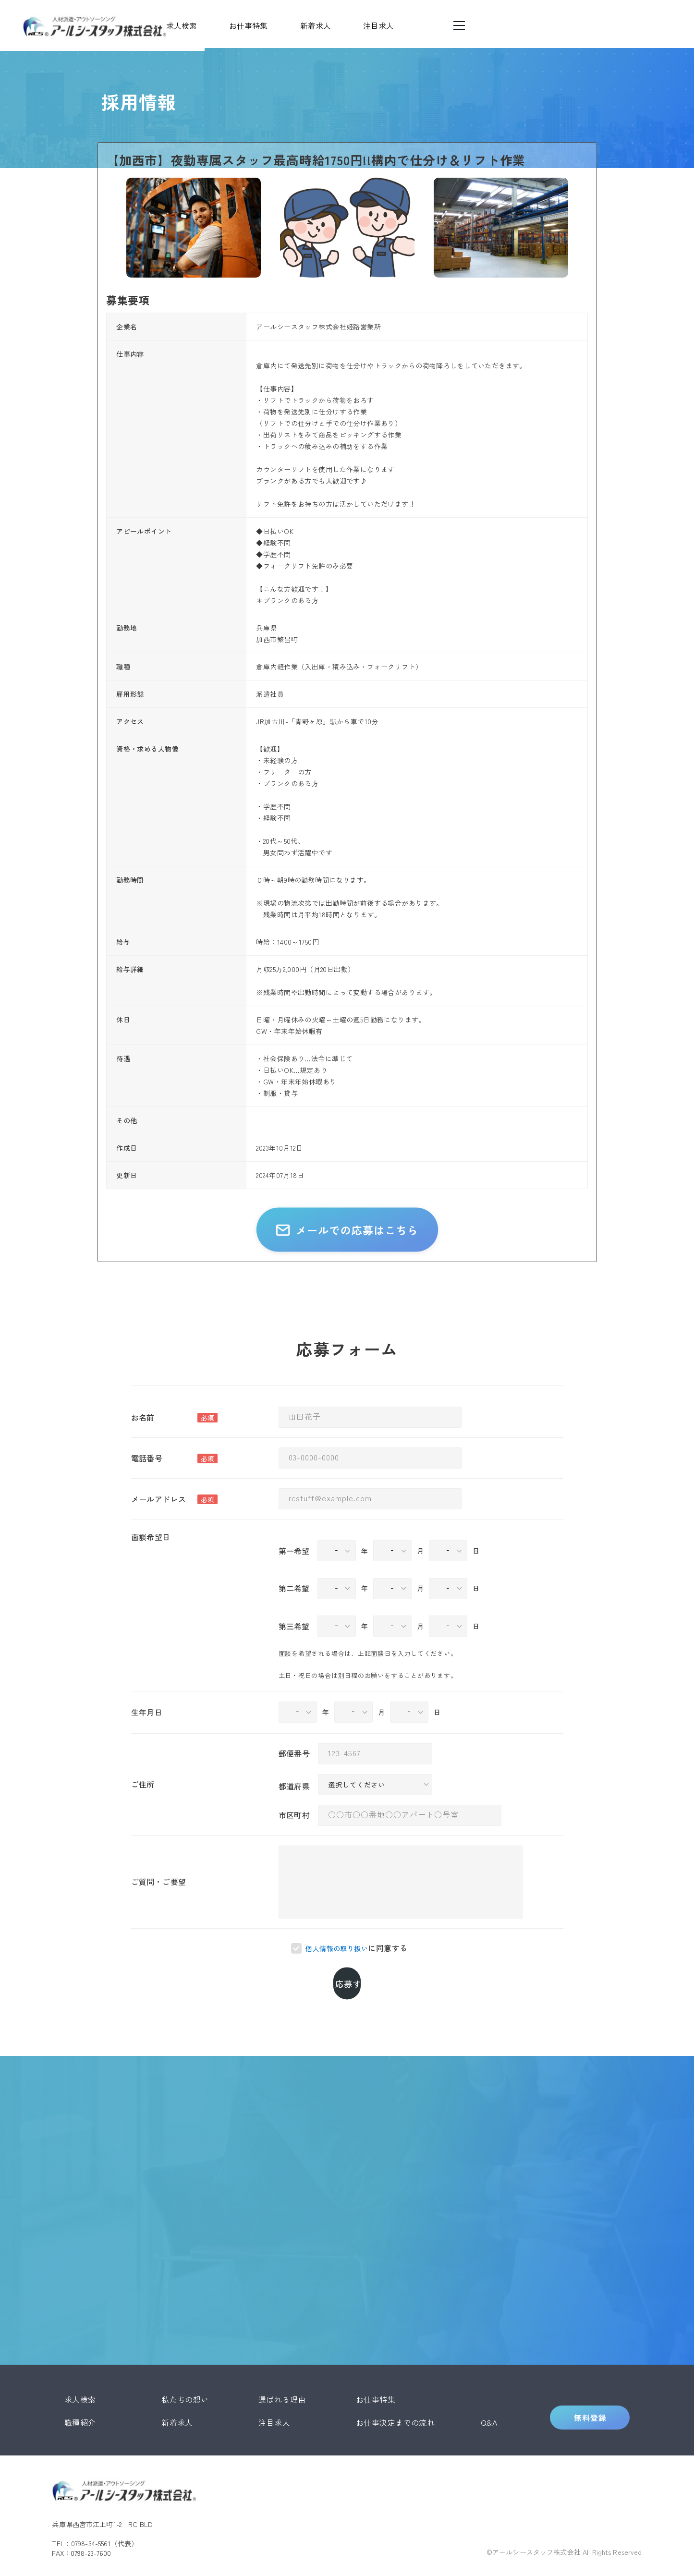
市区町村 (294, 1834)
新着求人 (177, 2392)
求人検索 (80, 2369)
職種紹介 (80, 2392)
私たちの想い (185, 2369)
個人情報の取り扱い (336, 1967)
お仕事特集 (375, 2369)
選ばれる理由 (282, 2369)
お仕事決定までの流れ (395, 2392)
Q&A (489, 2392)
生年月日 (147, 1731)
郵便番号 (294, 1772)
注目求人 (274, 2392)
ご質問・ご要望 (158, 1901)
